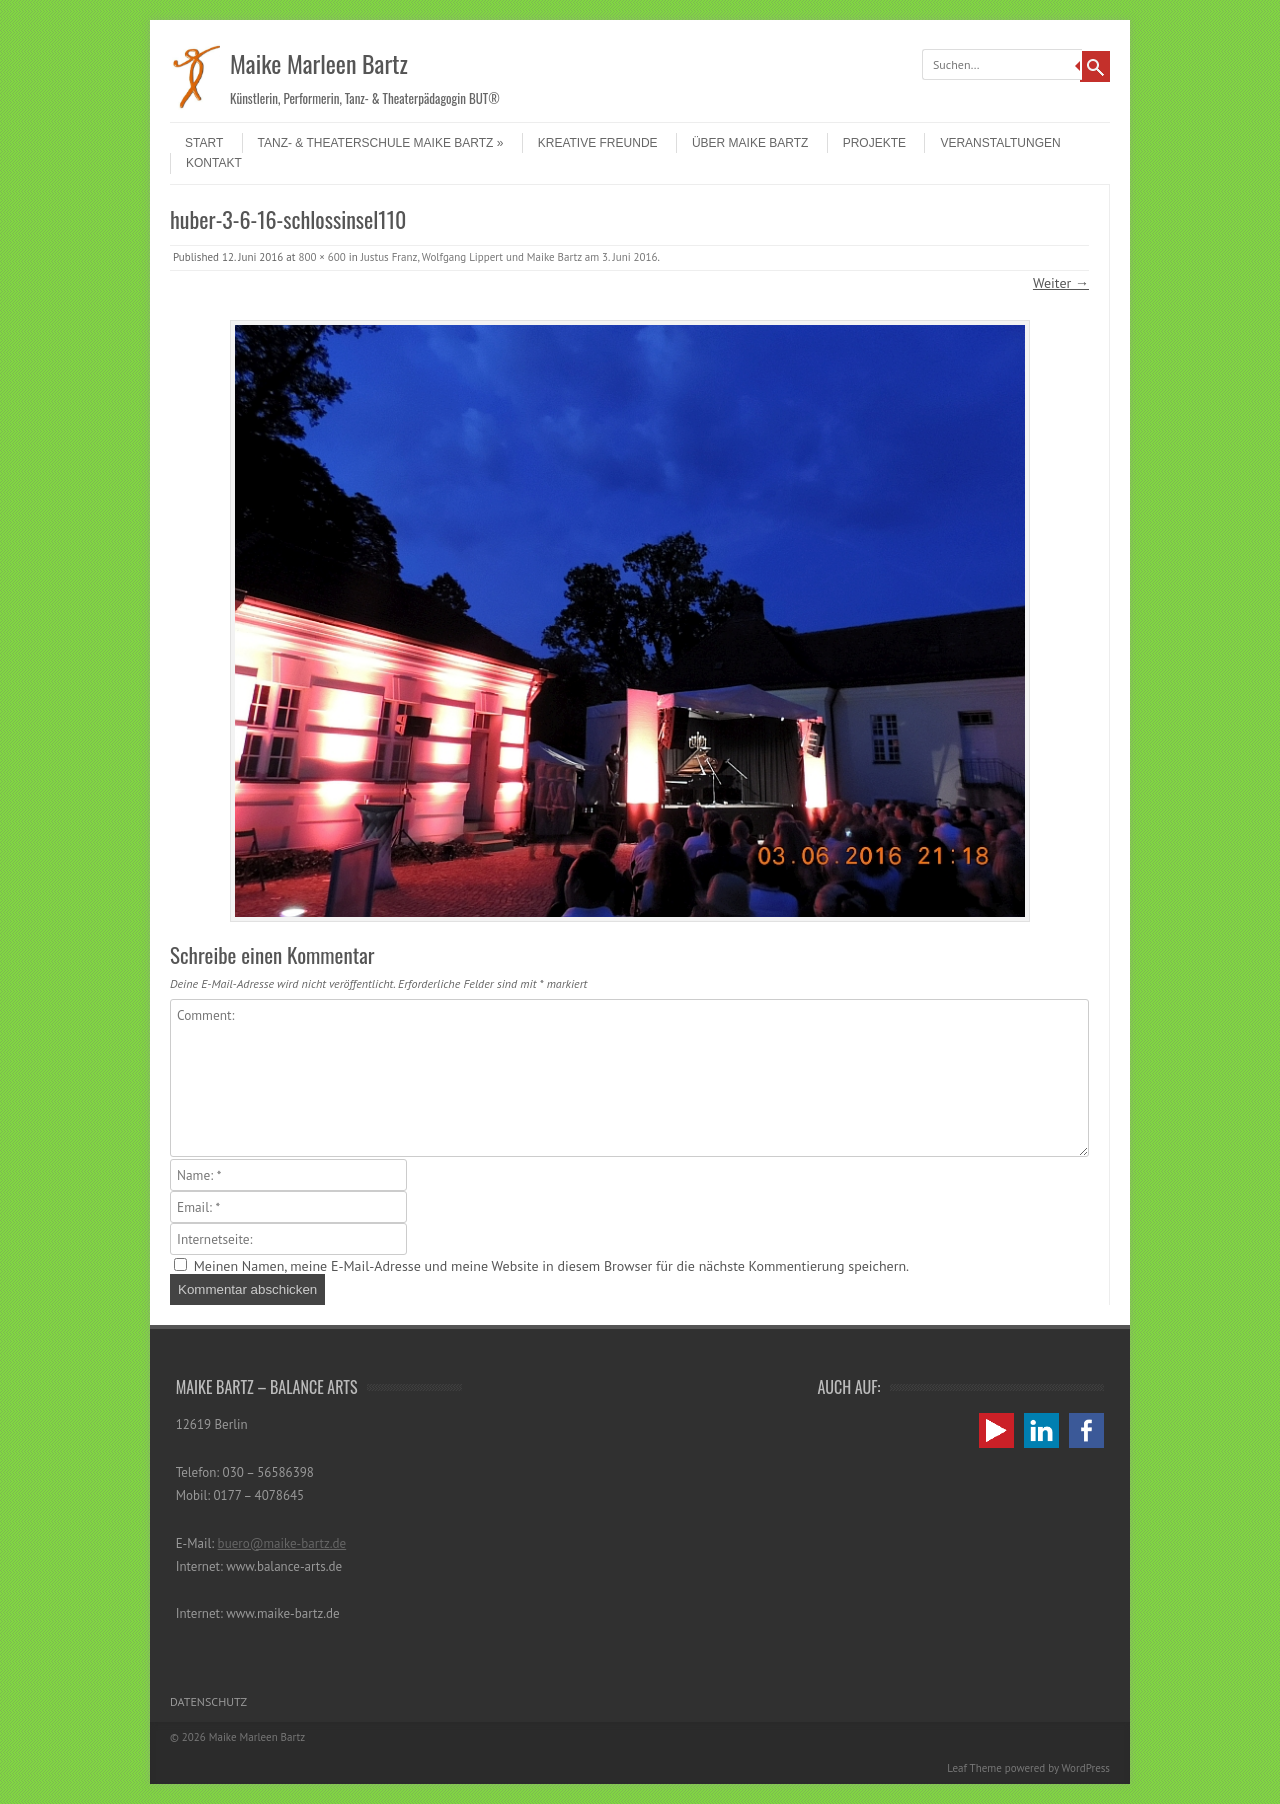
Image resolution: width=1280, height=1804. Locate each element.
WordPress (1085, 1768)
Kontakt (214, 163)
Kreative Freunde (598, 143)
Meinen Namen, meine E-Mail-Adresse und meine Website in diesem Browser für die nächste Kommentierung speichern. (551, 1266)
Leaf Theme (974, 1768)
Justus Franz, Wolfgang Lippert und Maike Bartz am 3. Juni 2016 (509, 257)
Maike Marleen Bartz (319, 63)
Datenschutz (208, 1701)
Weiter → (1061, 283)
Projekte (874, 143)
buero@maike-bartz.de (282, 1543)
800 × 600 (321, 257)
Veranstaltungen (1000, 143)
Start (204, 143)
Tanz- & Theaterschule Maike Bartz (381, 143)
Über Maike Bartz (750, 143)
